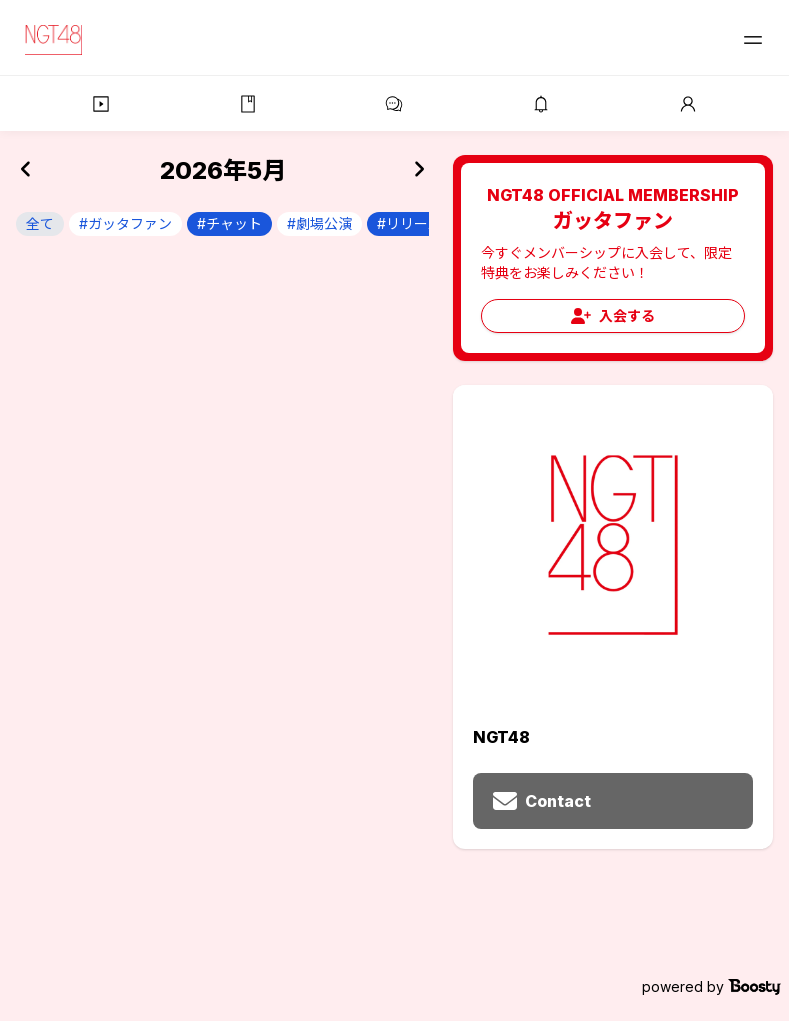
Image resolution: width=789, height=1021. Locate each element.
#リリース (409, 223)
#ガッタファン (125, 223)
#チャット (229, 223)
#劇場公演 (319, 223)
